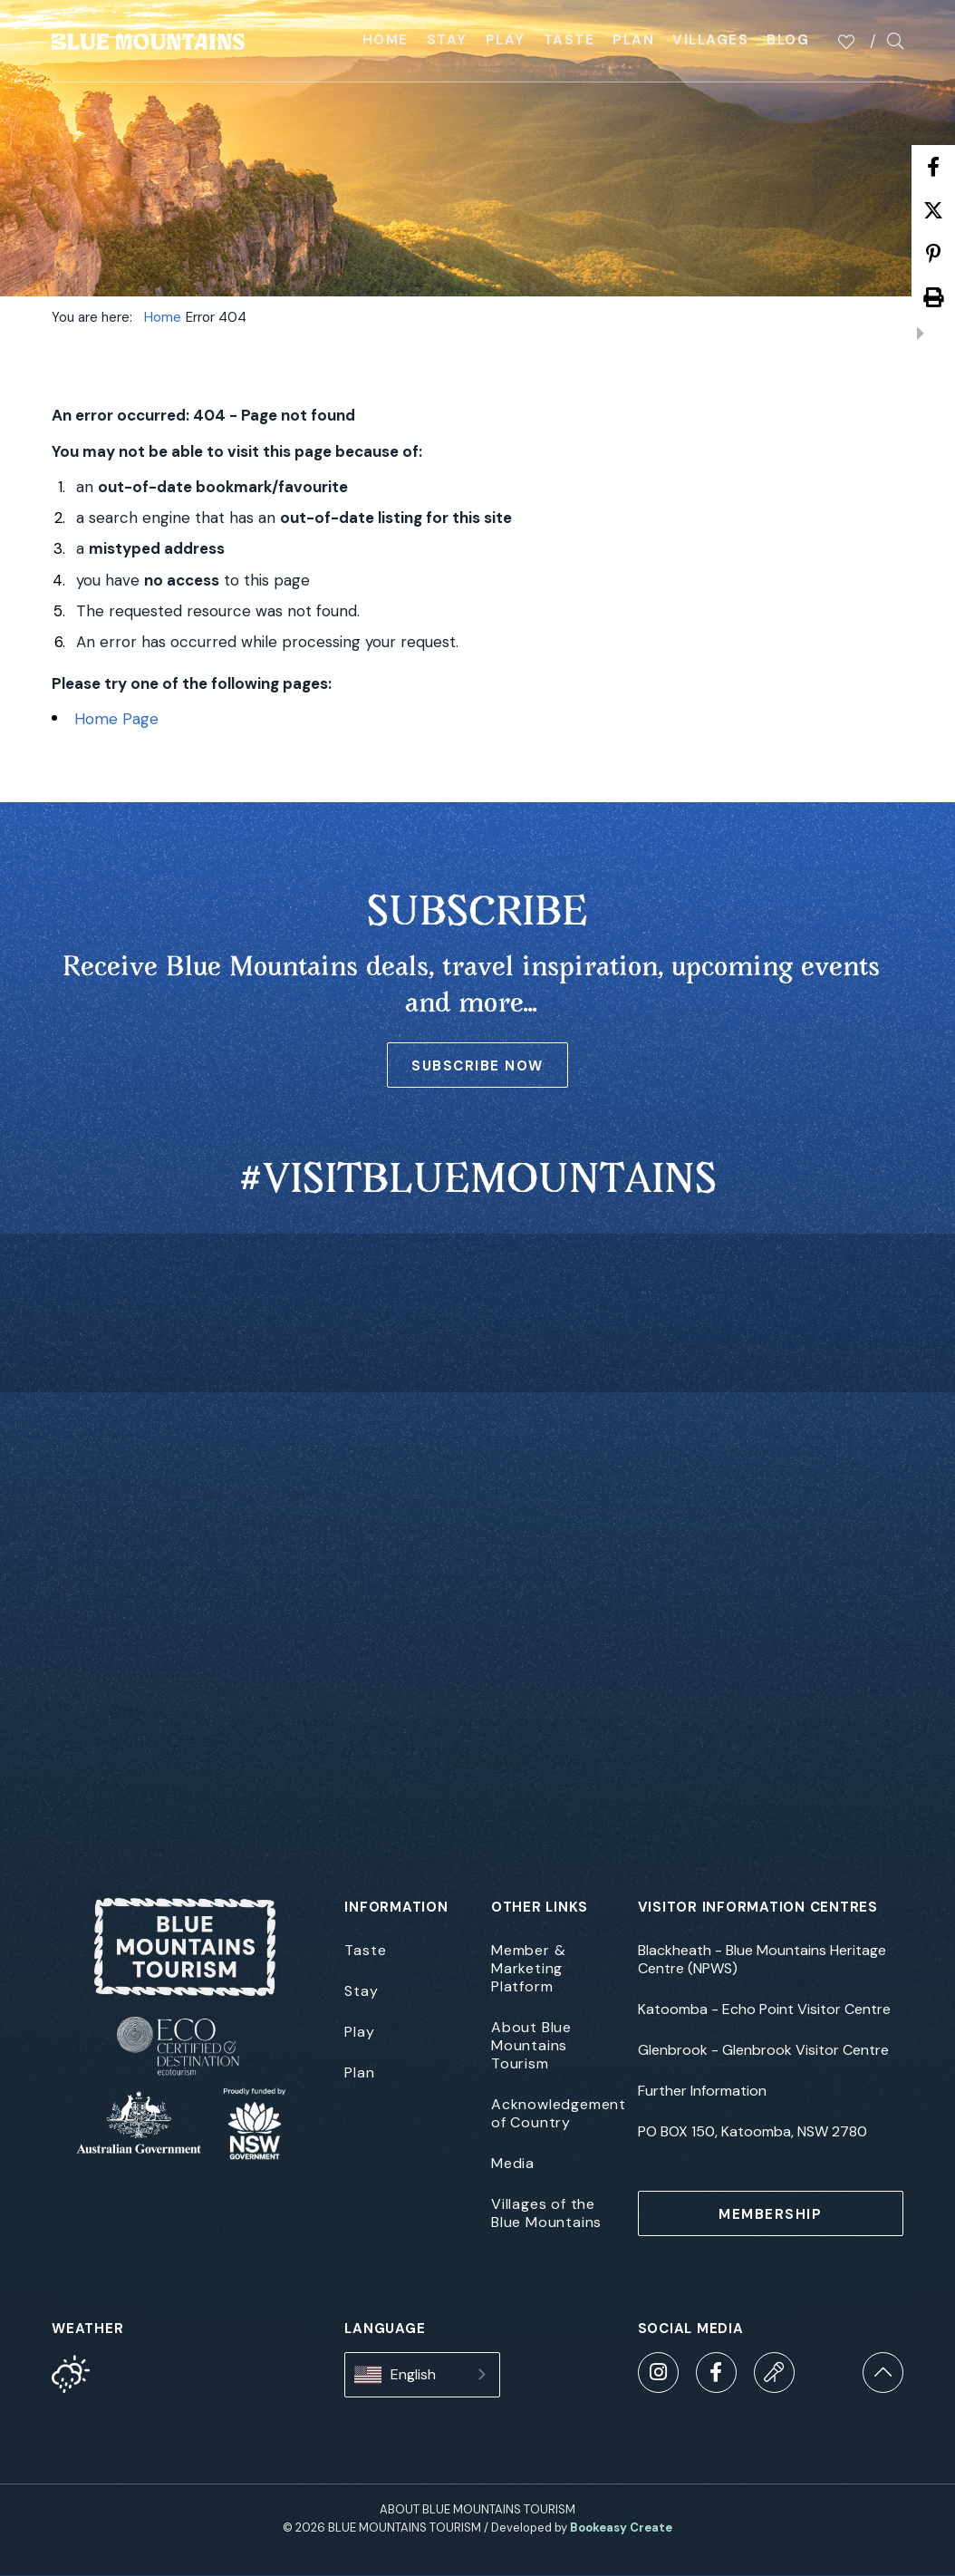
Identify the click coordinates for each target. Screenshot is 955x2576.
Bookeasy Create (621, 2527)
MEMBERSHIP (770, 2214)
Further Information (702, 2091)
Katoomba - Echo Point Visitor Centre (764, 2009)
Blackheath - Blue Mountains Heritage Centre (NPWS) (762, 1960)
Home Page (116, 719)
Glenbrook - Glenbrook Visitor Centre (763, 2050)
